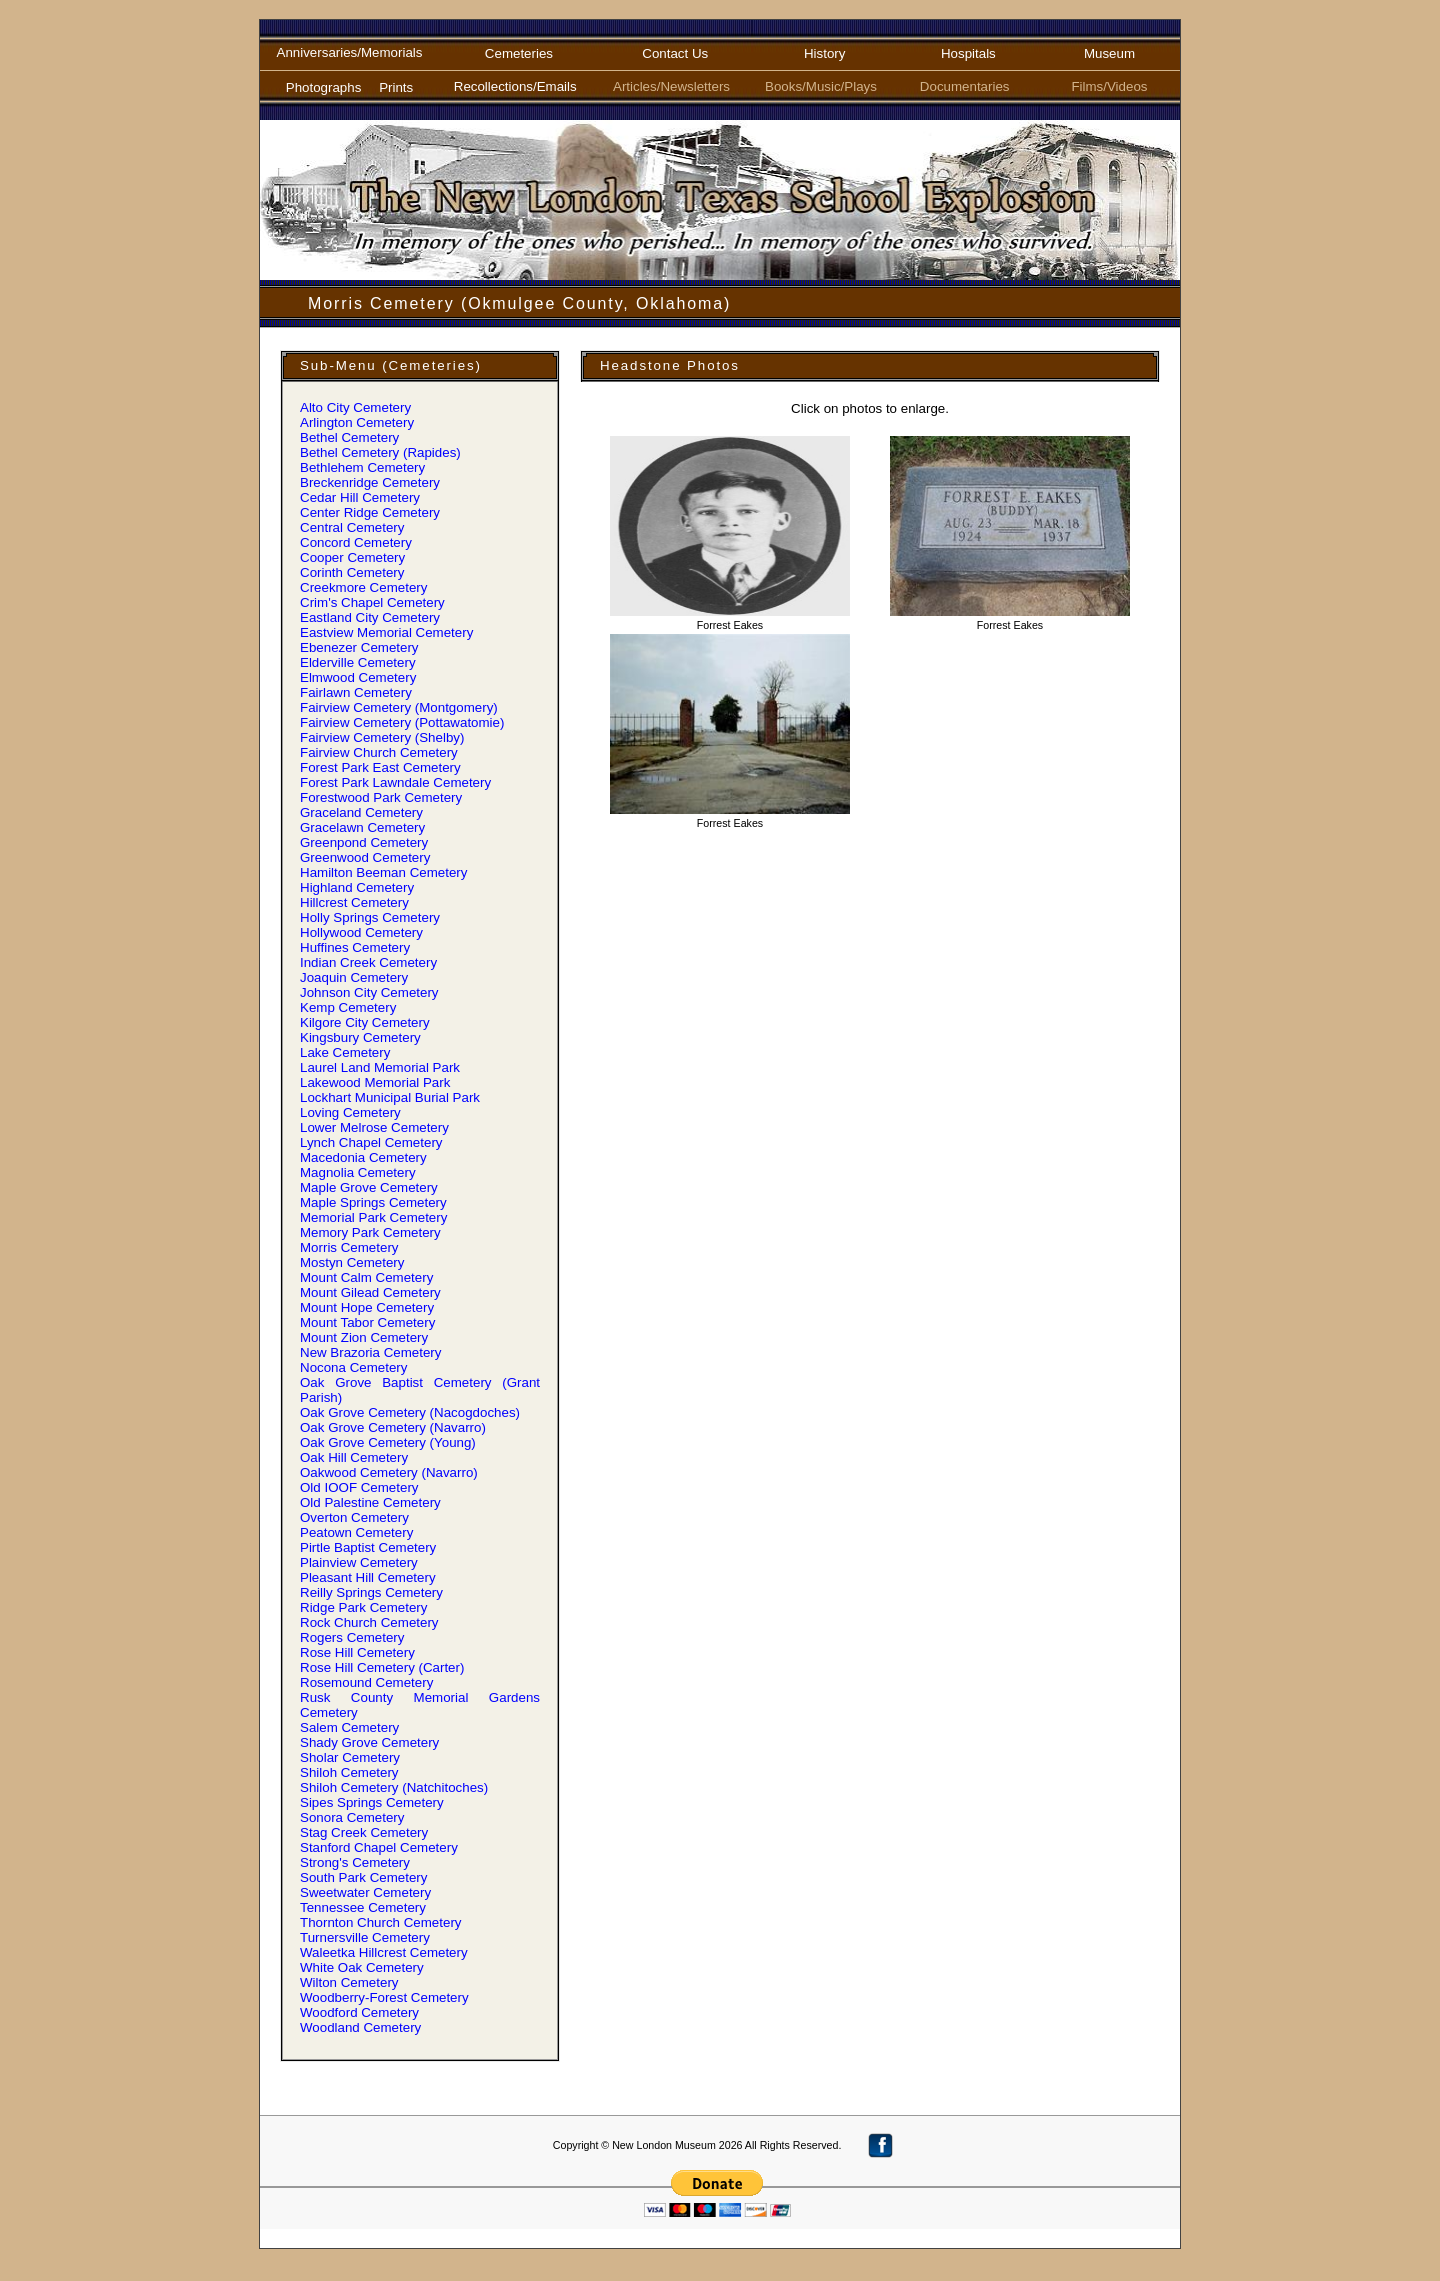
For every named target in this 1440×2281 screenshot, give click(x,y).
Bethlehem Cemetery (362, 467)
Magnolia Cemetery (358, 1172)
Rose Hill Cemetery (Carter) (382, 1667)
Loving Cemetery (350, 1112)
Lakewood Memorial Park (375, 1082)
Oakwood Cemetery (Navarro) (389, 1472)
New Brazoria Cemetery (370, 1352)
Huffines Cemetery (355, 947)
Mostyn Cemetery (352, 1262)
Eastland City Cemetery (370, 617)
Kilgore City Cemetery (365, 1022)
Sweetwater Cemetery (365, 1892)
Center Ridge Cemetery (370, 512)
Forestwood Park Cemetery (381, 797)
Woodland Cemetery (360, 2027)
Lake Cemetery (345, 1052)
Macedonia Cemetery (363, 1157)
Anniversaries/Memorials (350, 52)
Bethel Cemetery (349, 437)
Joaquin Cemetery (354, 977)
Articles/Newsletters (675, 86)
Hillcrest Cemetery (354, 902)
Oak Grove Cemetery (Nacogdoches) (410, 1412)
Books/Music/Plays (824, 86)
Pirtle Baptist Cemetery (368, 1547)
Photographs (324, 87)
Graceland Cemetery (361, 812)
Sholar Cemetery (350, 1757)
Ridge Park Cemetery (363, 1607)
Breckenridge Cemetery (370, 482)
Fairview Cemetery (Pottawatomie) (402, 722)
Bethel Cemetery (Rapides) (380, 452)
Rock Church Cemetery (369, 1622)
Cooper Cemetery (352, 557)
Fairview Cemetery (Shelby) (382, 737)
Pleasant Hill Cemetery (368, 1577)
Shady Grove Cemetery (369, 1742)
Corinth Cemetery (352, 572)
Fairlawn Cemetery (356, 692)
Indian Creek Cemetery (368, 962)
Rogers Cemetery (352, 1637)
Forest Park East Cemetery (380, 767)
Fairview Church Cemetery (379, 752)
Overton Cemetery (354, 1517)
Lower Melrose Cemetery (374, 1127)
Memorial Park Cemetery (373, 1217)
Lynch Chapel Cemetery (371, 1142)
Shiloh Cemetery (349, 1772)
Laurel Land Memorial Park (380, 1067)
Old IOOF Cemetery (359, 1487)
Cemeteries (519, 53)
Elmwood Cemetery (358, 677)
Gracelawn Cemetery (362, 827)
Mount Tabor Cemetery (367, 1322)
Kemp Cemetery (348, 1007)
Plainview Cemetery (359, 1562)
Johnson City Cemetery (369, 992)
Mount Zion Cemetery (364, 1337)
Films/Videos (1109, 86)
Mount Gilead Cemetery (370, 1292)
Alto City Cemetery (355, 407)
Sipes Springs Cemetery (372, 1802)
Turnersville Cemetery (365, 1937)
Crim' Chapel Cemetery (372, 602)
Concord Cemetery (356, 542)
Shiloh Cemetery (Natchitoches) (394, 1787)
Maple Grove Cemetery (369, 1187)
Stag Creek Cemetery (364, 1832)
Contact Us (675, 53)
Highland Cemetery (357, 887)
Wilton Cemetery (349, 1982)
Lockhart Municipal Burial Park (390, 1097)
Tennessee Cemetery (363, 1907)
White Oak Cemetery (362, 1967)
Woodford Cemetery (359, 2012)
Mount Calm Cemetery (366, 1277)
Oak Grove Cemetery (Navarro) (393, 1427)
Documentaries (968, 86)
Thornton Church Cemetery (381, 1922)
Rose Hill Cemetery (357, 1652)
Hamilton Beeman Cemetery (383, 872)
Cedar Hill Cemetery (360, 497)
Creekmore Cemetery (363, 587)
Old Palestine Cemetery (370, 1502)
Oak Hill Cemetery (354, 1457)
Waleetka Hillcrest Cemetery (384, 1952)
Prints (396, 87)
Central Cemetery (352, 527)
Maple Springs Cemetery (373, 1202)
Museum (1109, 53)
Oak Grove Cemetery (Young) (388, 1442)
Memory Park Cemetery (370, 1232)
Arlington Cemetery (357, 422)
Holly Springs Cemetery (370, 917)
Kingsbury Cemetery (360, 1037)
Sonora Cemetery (352, 1817)
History (824, 53)
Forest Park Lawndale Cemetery (395, 782)
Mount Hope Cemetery (367, 1307)
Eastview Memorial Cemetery (386, 632)
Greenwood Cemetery (365, 857)
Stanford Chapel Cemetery (379, 1847)
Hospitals (968, 53)
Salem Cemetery (349, 1727)
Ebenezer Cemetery (359, 647)
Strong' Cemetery (355, 1862)
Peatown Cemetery (356, 1532)
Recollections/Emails (519, 86)
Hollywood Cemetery (361, 932)
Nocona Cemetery (353, 1367)
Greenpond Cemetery (364, 842)
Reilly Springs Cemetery (371, 1592)
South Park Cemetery (363, 1877)
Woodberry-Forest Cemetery (384, 1997)
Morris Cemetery (349, 1247)
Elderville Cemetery (358, 662)
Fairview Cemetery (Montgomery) (399, 707)
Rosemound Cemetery (366, 1682)
